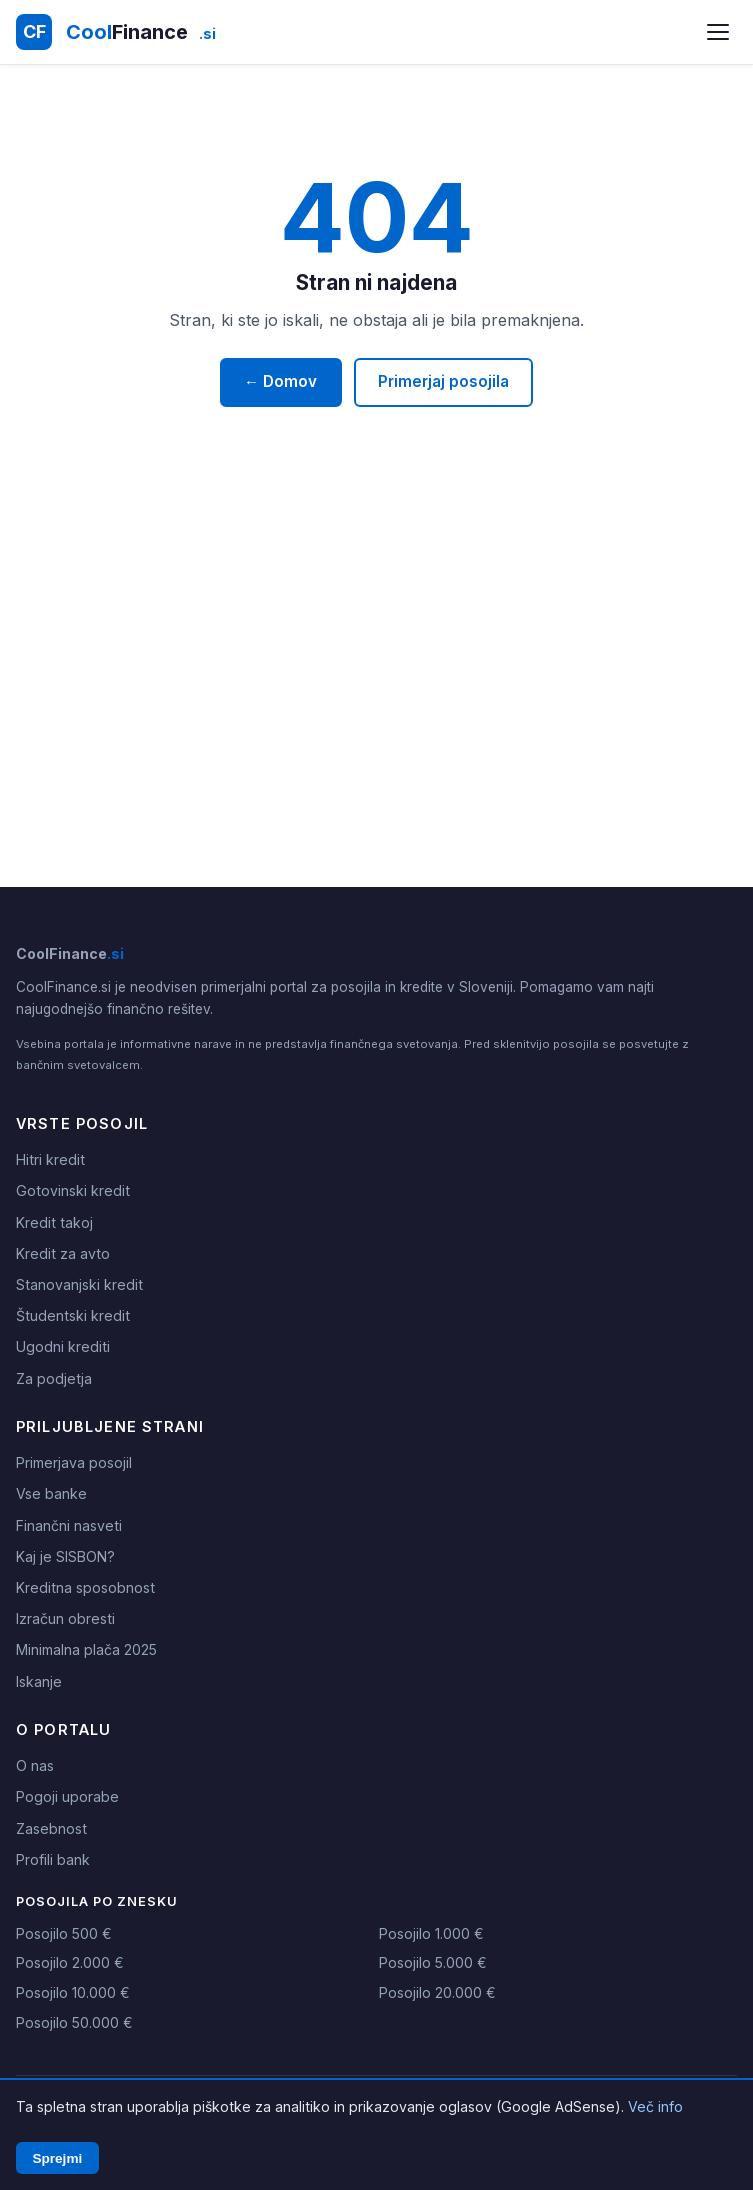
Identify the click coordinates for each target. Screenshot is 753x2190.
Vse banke (51, 1493)
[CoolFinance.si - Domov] (116, 32)
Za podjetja (54, 1378)
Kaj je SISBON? (65, 1556)
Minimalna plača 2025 (86, 1649)
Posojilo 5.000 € (433, 1962)
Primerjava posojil (74, 1462)
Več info (655, 2106)
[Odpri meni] (718, 32)
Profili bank (53, 1859)
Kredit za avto (63, 1253)
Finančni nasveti (69, 1525)
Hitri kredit (50, 1159)
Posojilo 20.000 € (437, 1992)
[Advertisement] (376, 699)
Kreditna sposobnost (85, 1587)
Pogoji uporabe (67, 1796)
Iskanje (39, 1681)
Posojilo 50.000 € (74, 2022)
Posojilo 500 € (64, 1933)
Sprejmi (57, 2158)
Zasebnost (51, 1828)
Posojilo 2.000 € (70, 1962)
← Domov (280, 381)
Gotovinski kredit (73, 1190)
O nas (35, 1765)
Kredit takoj (54, 1222)
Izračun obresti (65, 1618)
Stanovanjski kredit (79, 1284)
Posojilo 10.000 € (73, 1992)
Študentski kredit (73, 1315)
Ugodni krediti (63, 1346)
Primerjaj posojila (443, 381)
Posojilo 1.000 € (431, 1933)
